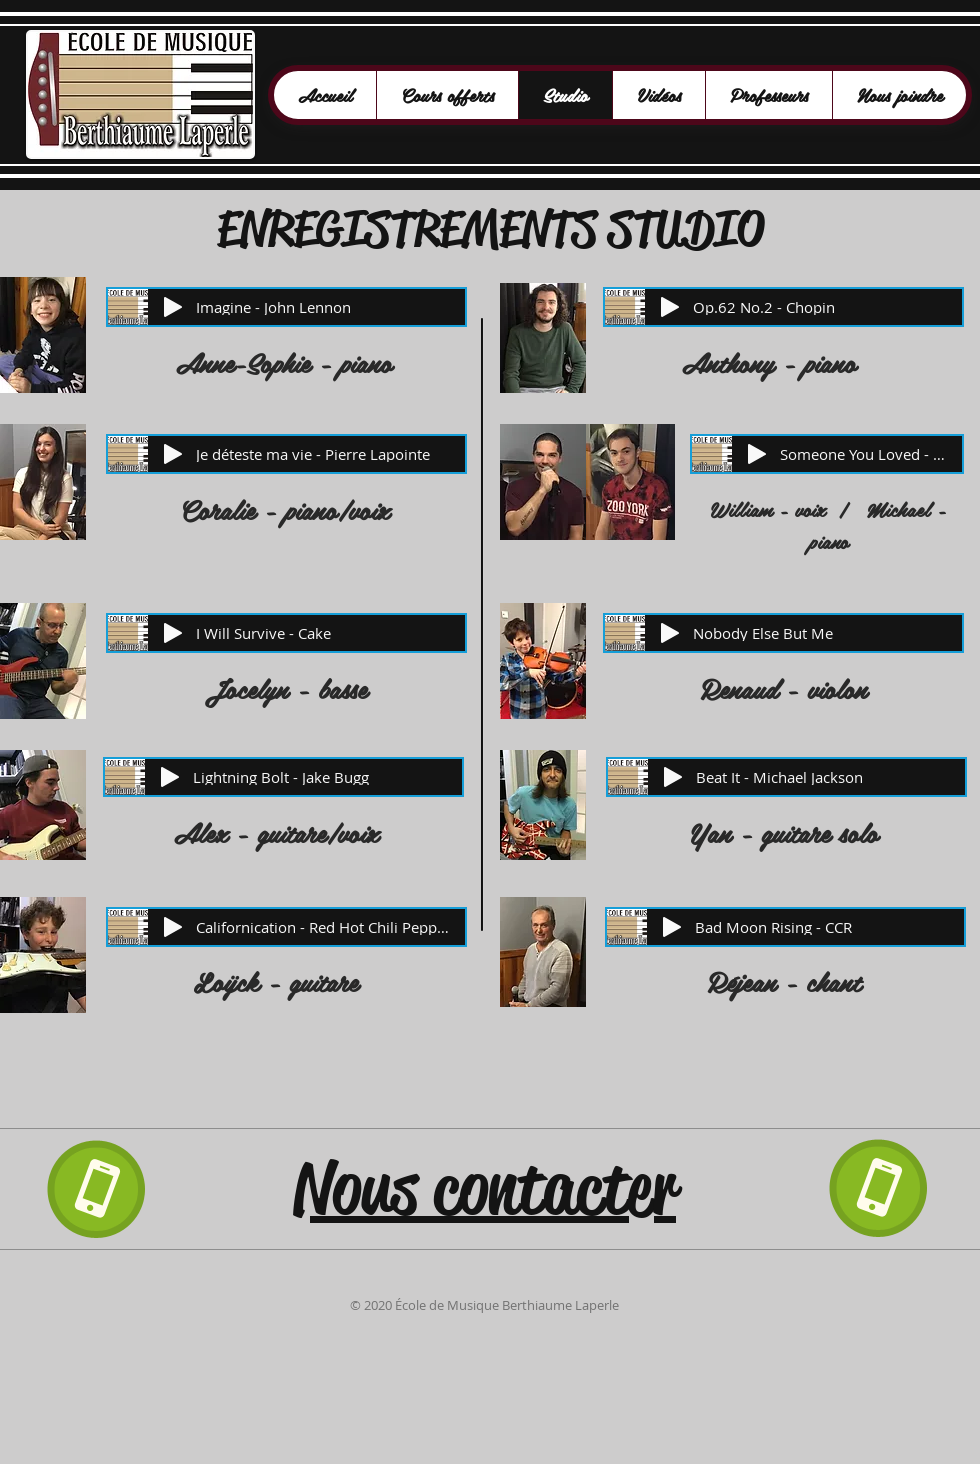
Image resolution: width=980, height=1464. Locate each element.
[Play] (173, 307)
